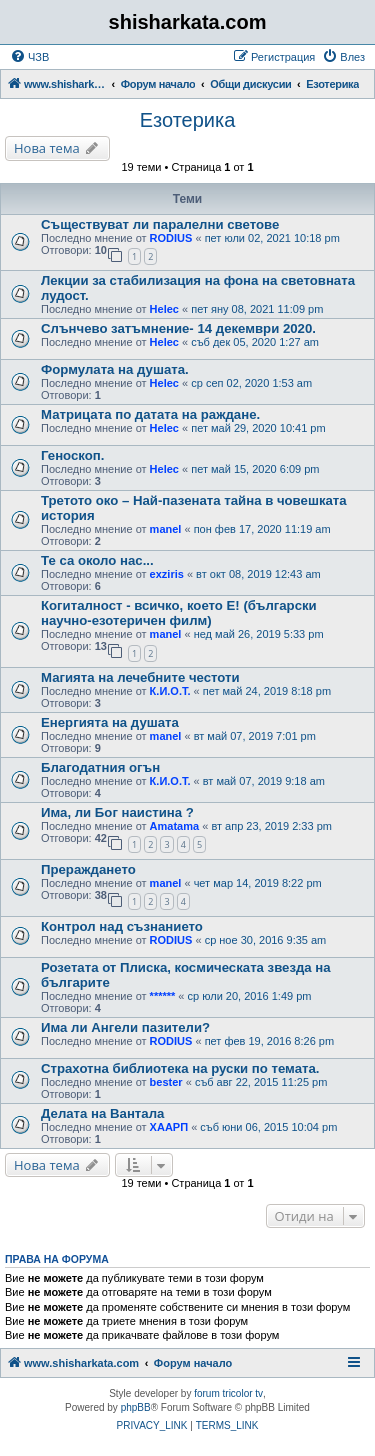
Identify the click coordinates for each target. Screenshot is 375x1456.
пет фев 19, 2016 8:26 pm (270, 1041)
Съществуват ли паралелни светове (160, 224)
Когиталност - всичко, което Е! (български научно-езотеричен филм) (179, 613)
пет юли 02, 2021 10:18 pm (272, 238)
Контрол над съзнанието (122, 926)
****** (163, 996)
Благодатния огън (100, 767)
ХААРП (169, 1127)
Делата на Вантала (102, 1113)
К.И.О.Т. (170, 691)
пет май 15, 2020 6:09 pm (255, 469)
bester (166, 1082)
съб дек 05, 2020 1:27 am (255, 342)
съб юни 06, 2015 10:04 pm (268, 1127)
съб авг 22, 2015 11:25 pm (261, 1082)
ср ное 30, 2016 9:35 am (266, 940)
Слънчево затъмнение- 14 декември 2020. (178, 328)
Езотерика (188, 120)
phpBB (136, 1407)
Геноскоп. (72, 455)
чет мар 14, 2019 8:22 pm (258, 883)
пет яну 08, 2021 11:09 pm (257, 309)
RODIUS (171, 238)
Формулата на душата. (115, 369)
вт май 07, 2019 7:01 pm (255, 736)
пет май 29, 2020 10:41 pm (258, 428)
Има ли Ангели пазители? (125, 1027)
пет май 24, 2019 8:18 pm (267, 691)
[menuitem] (29, 57)
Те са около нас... (97, 560)
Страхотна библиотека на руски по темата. (180, 1068)
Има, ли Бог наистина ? (117, 812)
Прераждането (88, 869)
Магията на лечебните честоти (140, 677)
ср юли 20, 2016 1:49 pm (250, 996)
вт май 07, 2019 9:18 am (264, 781)
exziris (167, 574)
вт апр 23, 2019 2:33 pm (271, 826)
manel (166, 529)
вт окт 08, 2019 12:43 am (258, 574)
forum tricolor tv (228, 1393)
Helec (164, 309)
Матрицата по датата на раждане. (150, 414)
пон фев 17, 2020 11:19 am (262, 529)
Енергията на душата (110, 722)
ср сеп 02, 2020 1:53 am (251, 383)
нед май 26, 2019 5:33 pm (259, 634)
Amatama (175, 826)
